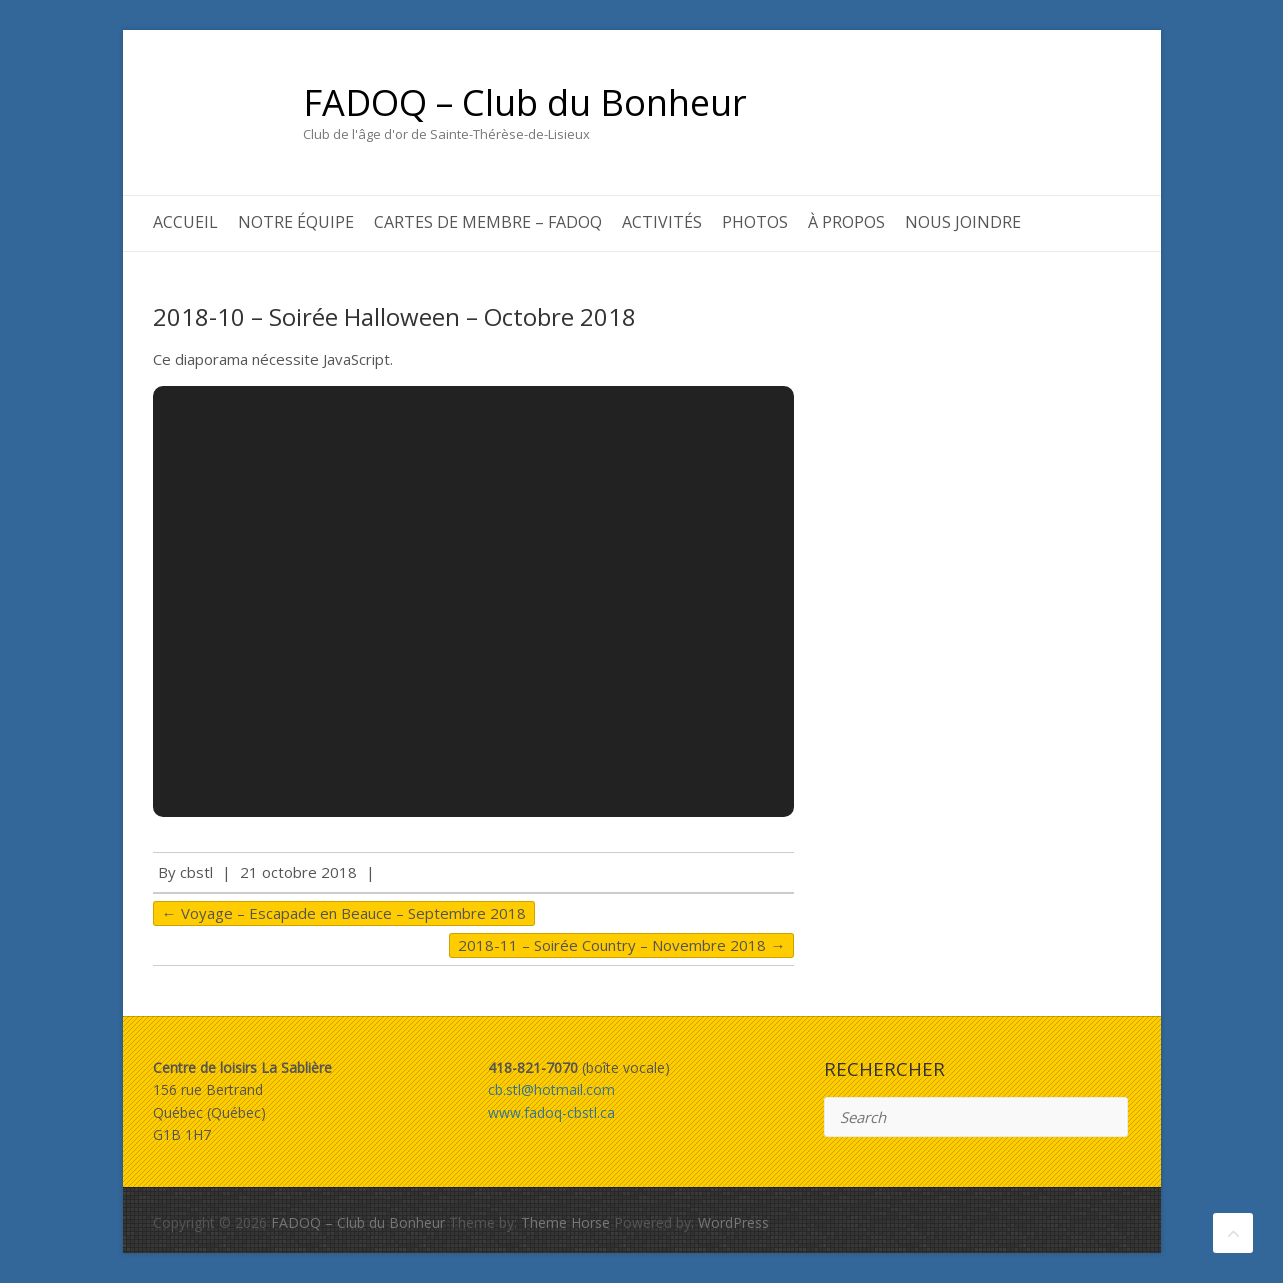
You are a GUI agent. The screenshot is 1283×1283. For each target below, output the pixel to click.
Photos (755, 222)
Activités (662, 222)
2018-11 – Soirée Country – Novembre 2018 (621, 945)
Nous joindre (963, 222)
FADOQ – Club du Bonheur (525, 103)
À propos (846, 222)
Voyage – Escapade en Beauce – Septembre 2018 (344, 913)
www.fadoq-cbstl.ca (551, 1112)
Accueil (185, 222)
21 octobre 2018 (298, 872)
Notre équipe (296, 222)
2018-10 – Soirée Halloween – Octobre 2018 (394, 316)
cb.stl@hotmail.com (551, 1089)
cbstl (196, 872)
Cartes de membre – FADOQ (488, 222)
